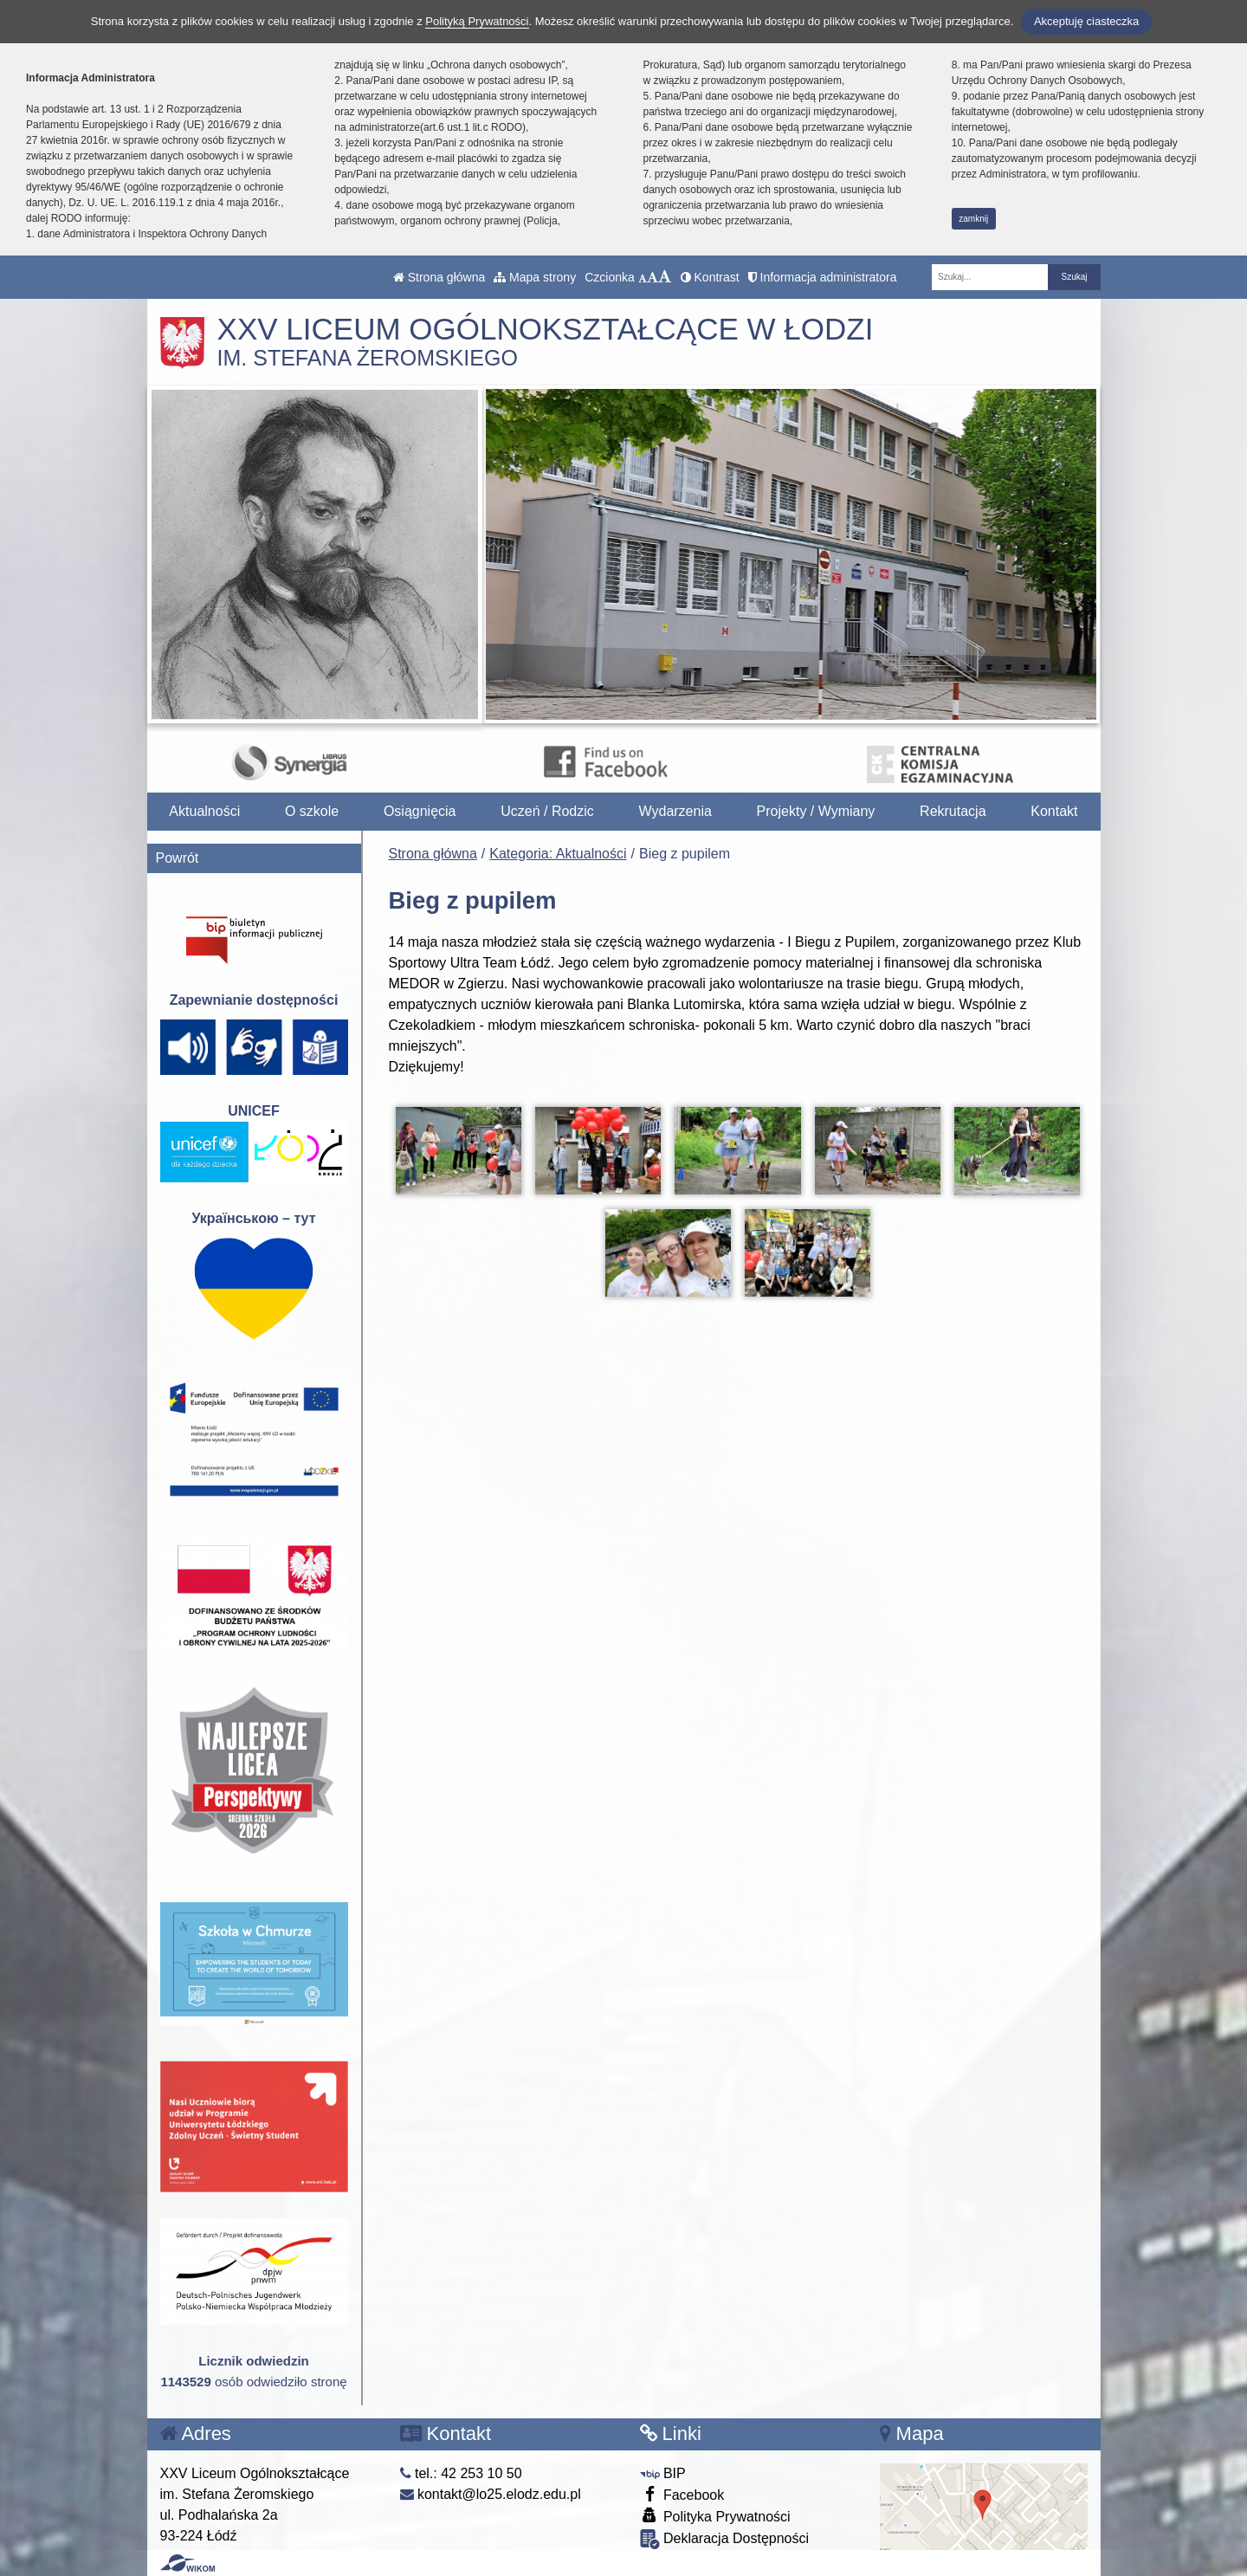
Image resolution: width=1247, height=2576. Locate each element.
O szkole (312, 811)
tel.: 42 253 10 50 (461, 2473)
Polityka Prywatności (715, 2516)
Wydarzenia (675, 811)
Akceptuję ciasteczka (1086, 21)
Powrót (177, 858)
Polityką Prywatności (476, 21)
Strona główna (439, 277)
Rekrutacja (952, 811)
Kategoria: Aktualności (557, 853)
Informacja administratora (822, 277)
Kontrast (710, 277)
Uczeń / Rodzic (547, 811)
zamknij (973, 218)
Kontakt (1054, 811)
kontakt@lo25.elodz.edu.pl (490, 2494)
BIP (663, 2473)
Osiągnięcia (420, 811)
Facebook (682, 2494)
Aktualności (204, 811)
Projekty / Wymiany (816, 811)
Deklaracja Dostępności (725, 2539)
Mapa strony (535, 277)
